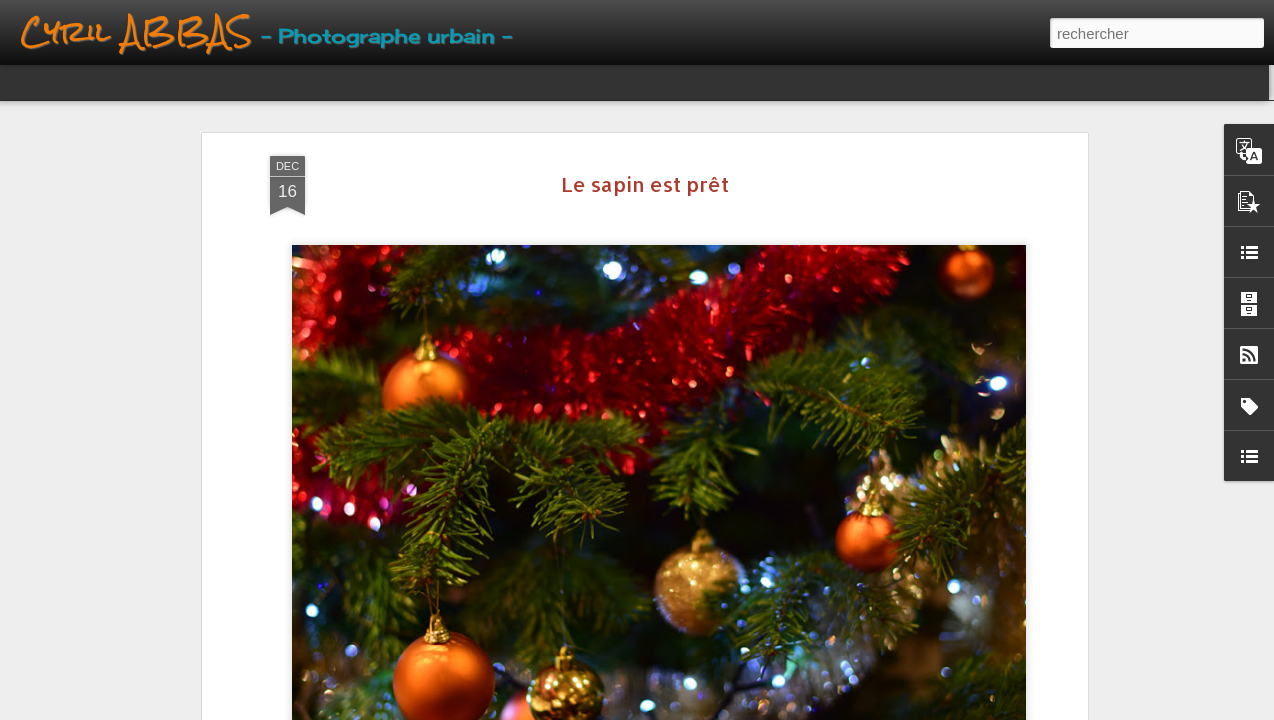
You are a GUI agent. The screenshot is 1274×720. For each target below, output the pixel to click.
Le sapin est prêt (645, 184)
